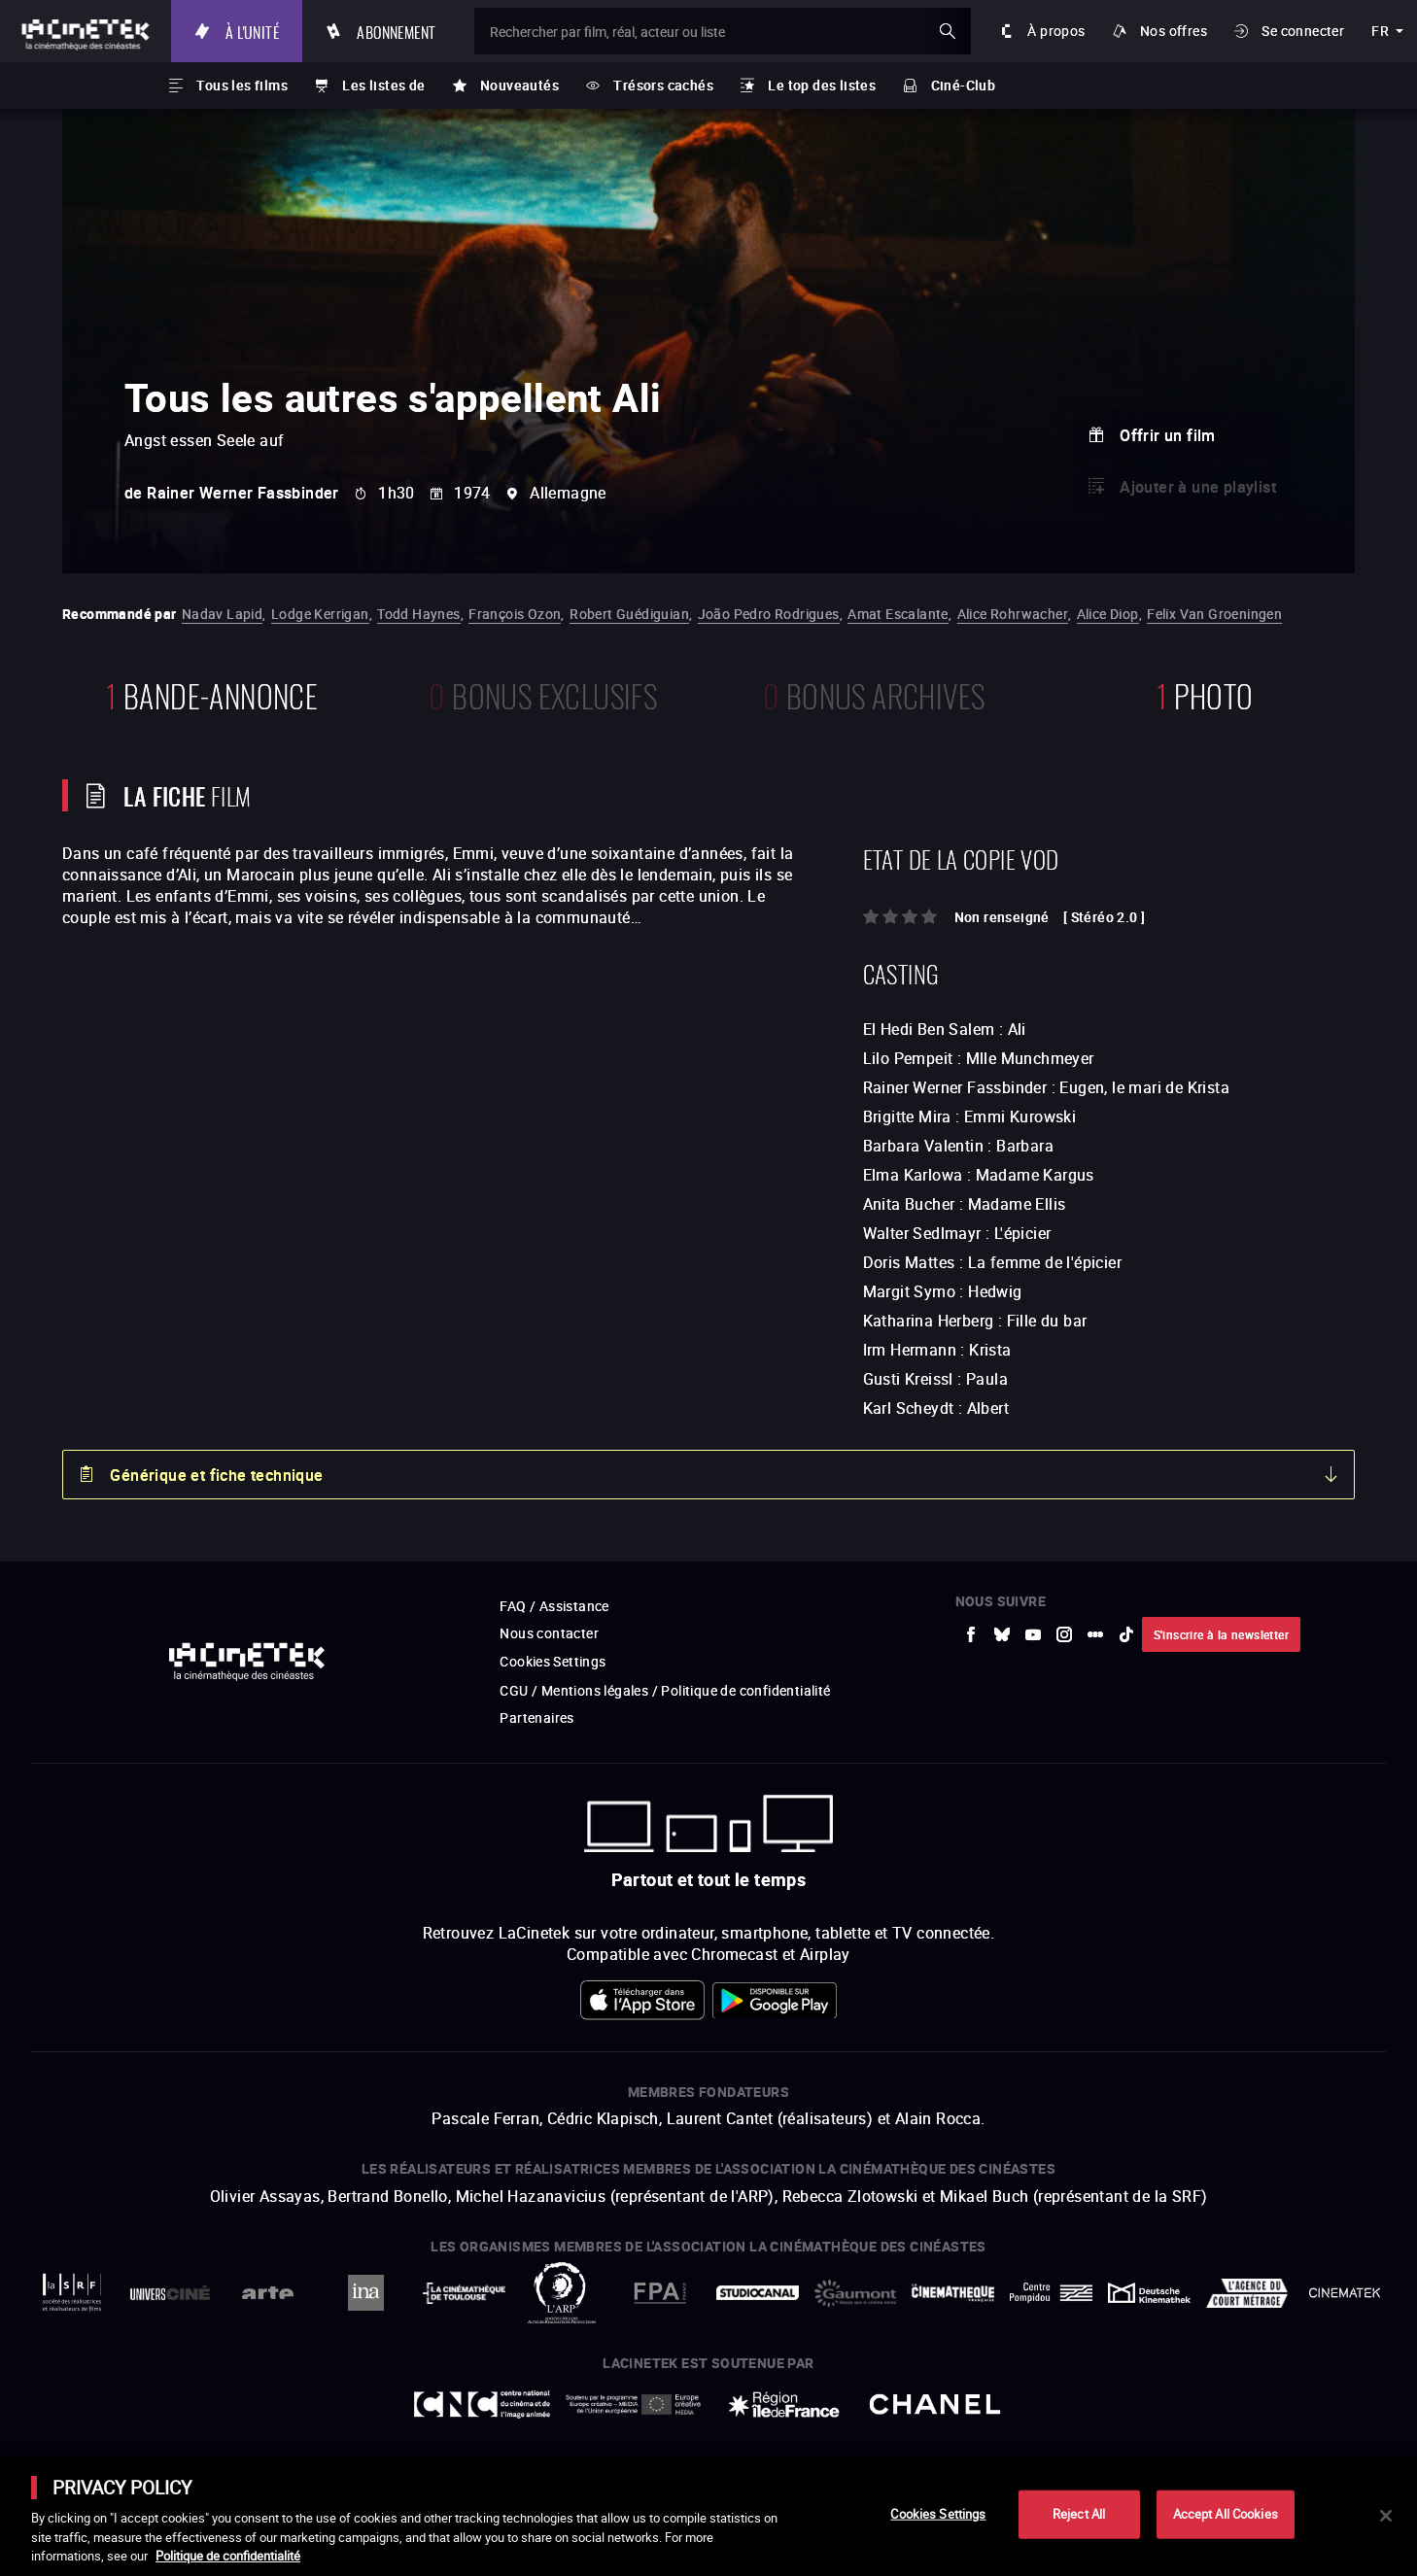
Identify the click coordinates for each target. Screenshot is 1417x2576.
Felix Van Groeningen (1214, 613)
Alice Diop (1108, 613)
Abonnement (396, 30)
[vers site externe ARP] (562, 2292)
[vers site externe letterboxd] (1095, 1634)
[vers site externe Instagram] (1064, 1634)
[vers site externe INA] (366, 2293)
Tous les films (242, 85)
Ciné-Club (963, 85)
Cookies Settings (552, 1661)
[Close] (1386, 2515)
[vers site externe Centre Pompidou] (1051, 2293)
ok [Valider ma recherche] (947, 31)
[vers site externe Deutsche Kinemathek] (1149, 2293)
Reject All (1079, 2514)
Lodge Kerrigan (320, 613)
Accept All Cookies (1225, 2514)
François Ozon (514, 613)
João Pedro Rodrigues (769, 613)
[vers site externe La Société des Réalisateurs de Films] (72, 2293)
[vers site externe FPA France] (659, 2293)
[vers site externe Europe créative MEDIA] (633, 2404)
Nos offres (1173, 30)
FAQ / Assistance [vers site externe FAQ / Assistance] (554, 1606)
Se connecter (1302, 30)
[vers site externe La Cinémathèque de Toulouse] (464, 2293)
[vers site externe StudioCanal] (757, 2292)
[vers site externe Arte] (267, 2292)
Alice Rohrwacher (1012, 613)
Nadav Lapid (222, 613)
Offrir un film (1168, 435)
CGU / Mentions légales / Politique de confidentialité (665, 1690)
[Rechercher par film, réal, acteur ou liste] (722, 31)
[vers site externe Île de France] (783, 2404)
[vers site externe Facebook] (970, 1634)
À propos (1056, 30)
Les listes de (383, 85)
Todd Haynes (418, 613)
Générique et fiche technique (216, 1475)
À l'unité (252, 30)
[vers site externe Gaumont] (855, 2293)
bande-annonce (212, 693)
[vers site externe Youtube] (1033, 1634)
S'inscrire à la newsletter (1221, 1634)
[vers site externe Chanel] (934, 2404)
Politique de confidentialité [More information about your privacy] (228, 2555)
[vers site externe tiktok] (1126, 1634)
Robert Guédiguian (629, 613)
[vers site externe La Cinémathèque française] (953, 2293)
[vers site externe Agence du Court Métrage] (1247, 2293)
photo (1205, 693)
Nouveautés (519, 85)
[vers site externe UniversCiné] (170, 2292)
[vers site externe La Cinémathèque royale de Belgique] (1344, 2293)
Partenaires (536, 1717)
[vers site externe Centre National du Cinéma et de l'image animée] (481, 2404)
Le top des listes (822, 85)
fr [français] (1380, 30)
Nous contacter (549, 1633)
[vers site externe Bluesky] (1002, 1634)
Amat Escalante (898, 613)
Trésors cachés (663, 85)
